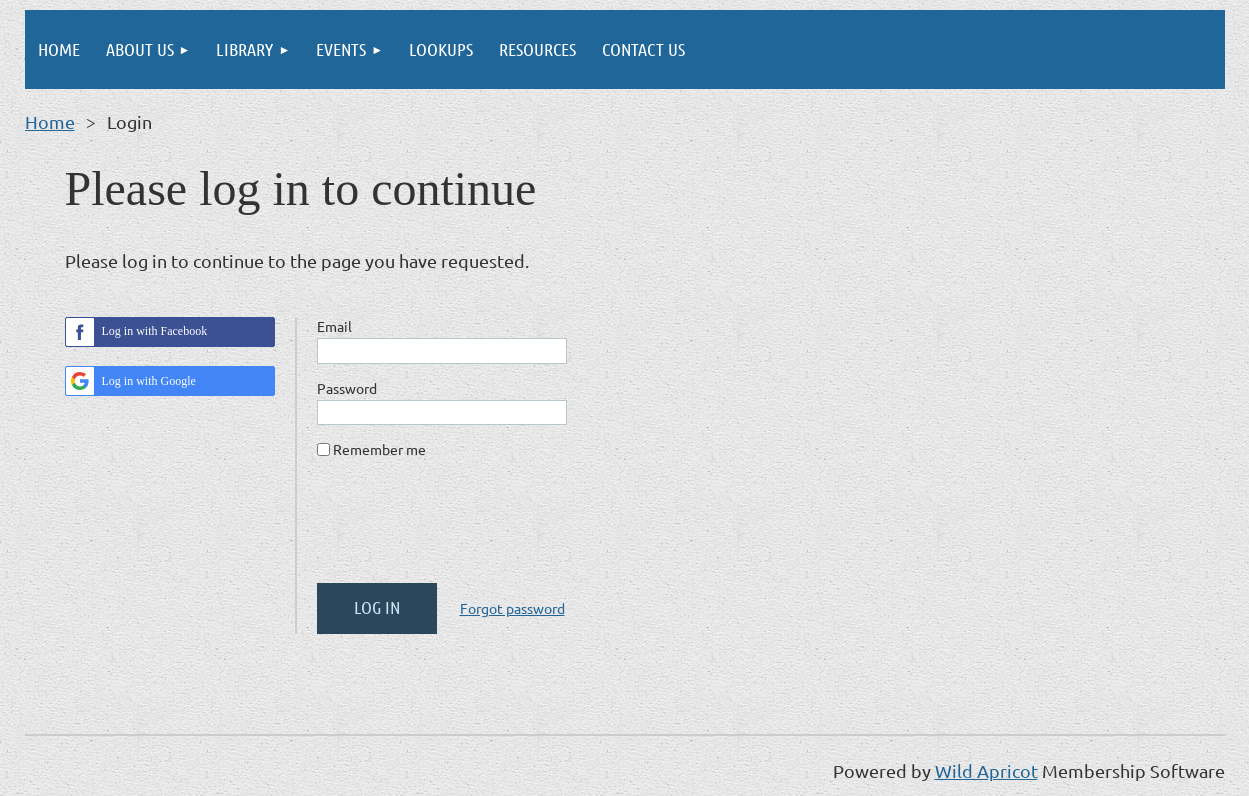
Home (50, 121)
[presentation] (469, 529)
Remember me (379, 449)
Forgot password (512, 608)
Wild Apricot (986, 770)
